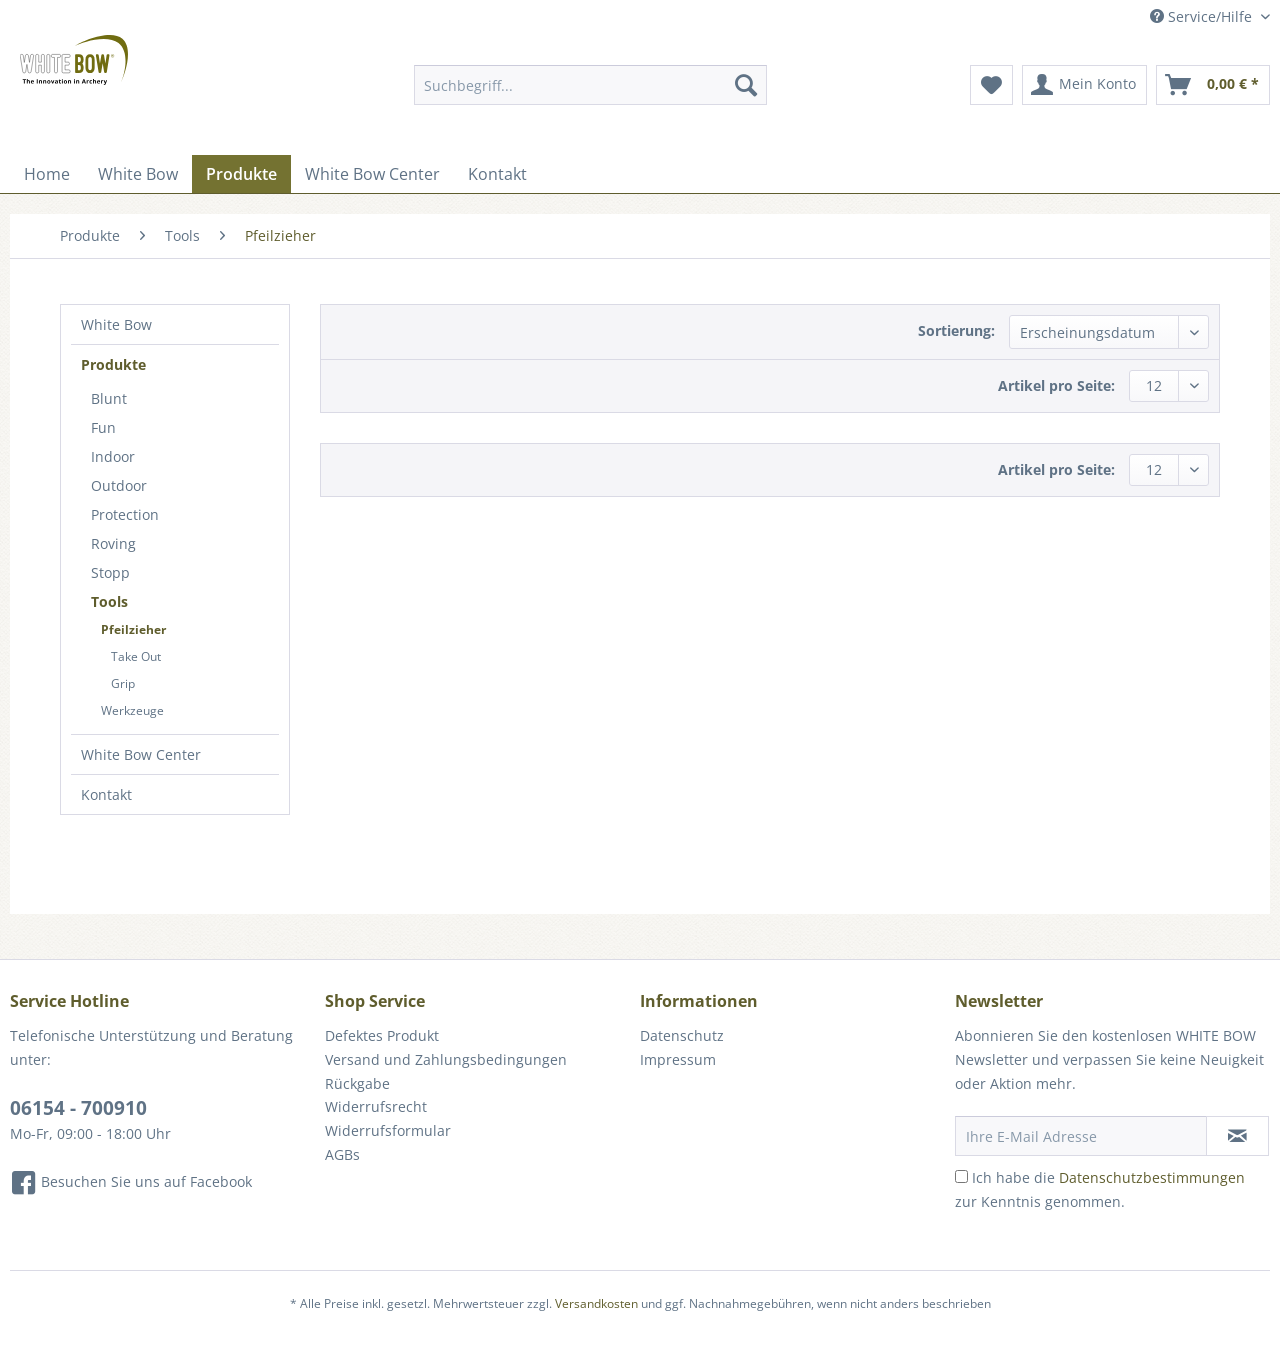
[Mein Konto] (1084, 85)
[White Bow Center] (372, 174)
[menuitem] (590, 94)
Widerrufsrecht (376, 1106)
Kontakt (106, 794)
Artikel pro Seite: (1056, 385)
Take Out (136, 656)
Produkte (113, 364)
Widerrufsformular (388, 1130)
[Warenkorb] (1213, 85)
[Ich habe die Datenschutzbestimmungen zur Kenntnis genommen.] (961, 1176)
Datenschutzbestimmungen (1152, 1177)
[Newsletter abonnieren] (1237, 1136)
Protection (125, 514)
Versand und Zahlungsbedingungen (446, 1059)
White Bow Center (141, 754)
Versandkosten (596, 1303)
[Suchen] (746, 85)
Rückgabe (357, 1083)
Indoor (113, 456)
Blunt (109, 398)
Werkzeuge (132, 710)
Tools (109, 601)
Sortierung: (956, 330)
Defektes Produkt (382, 1035)
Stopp (110, 572)
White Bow (116, 324)
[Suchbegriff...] (590, 85)
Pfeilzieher (133, 629)
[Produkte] (241, 174)
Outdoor (119, 485)
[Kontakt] (497, 174)
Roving (113, 543)
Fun (103, 427)
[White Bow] (138, 174)
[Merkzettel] (991, 85)
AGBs (342, 1154)
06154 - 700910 (78, 1108)
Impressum (678, 1059)
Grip (123, 683)
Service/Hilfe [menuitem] (1203, 16)
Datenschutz (682, 1035)
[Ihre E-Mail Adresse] (1081, 1136)
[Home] (47, 174)
